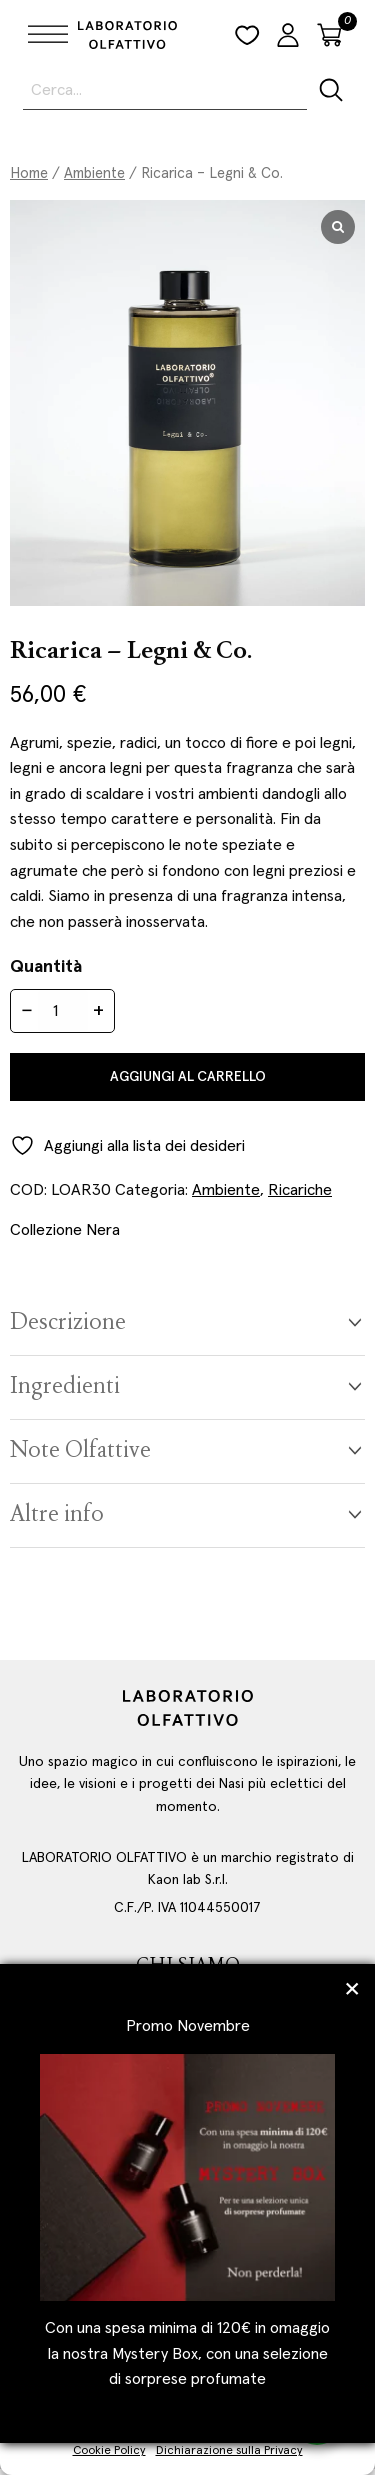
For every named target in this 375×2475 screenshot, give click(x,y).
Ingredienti (65, 1387)
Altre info (57, 1515)
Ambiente (94, 173)
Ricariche (300, 1190)
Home (29, 173)
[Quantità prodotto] (63, 1011)
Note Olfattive (80, 1451)
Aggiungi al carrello (188, 1077)
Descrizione (68, 1323)
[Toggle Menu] (44, 34)
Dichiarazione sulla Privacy (229, 2451)
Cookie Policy (109, 2451)
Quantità (46, 967)
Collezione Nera (65, 1230)
